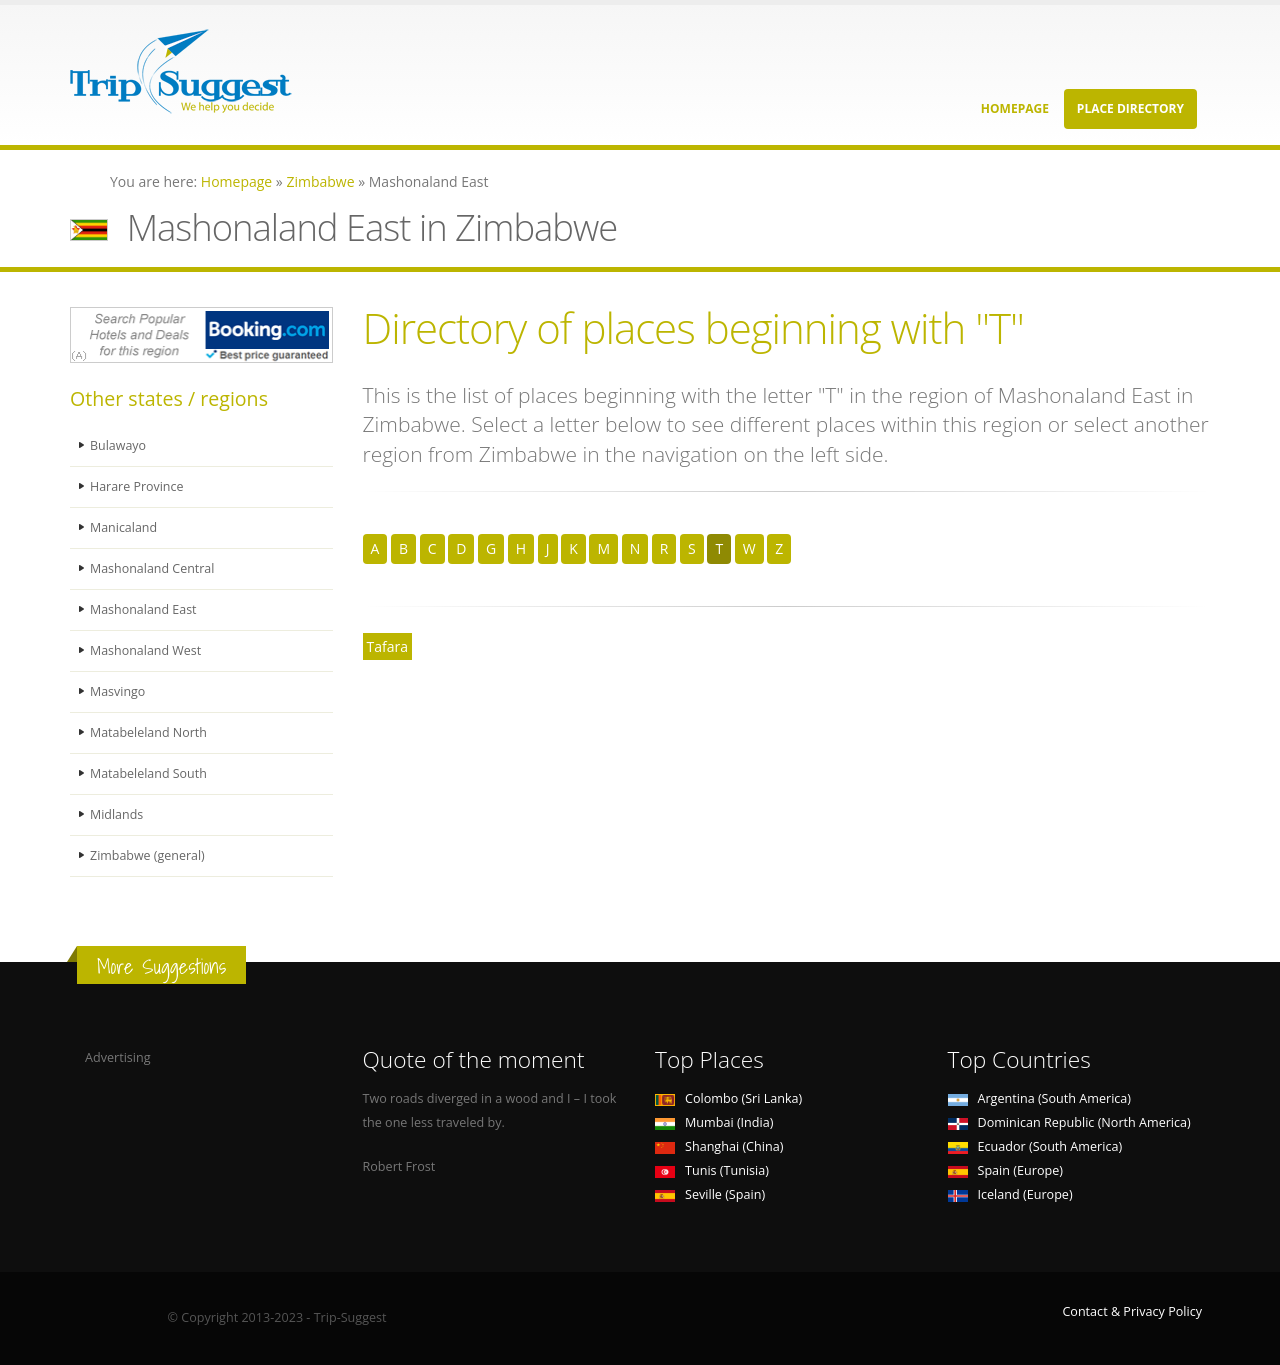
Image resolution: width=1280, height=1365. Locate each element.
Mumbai (714, 1122)
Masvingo (118, 691)
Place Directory (1130, 108)
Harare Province (137, 486)
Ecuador (1035, 1146)
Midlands (117, 814)
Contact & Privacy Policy (1132, 1311)
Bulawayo (118, 445)
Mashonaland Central (153, 568)
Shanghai (719, 1146)
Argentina (1040, 1098)
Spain (1005, 1170)
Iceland (1010, 1194)
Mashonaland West (146, 650)
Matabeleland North (149, 732)
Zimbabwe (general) (148, 855)
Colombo (728, 1098)
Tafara (387, 646)
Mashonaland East (144, 609)
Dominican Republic (1069, 1122)
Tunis (712, 1170)
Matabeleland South (149, 773)
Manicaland (124, 527)
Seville (710, 1194)
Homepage (1015, 108)
